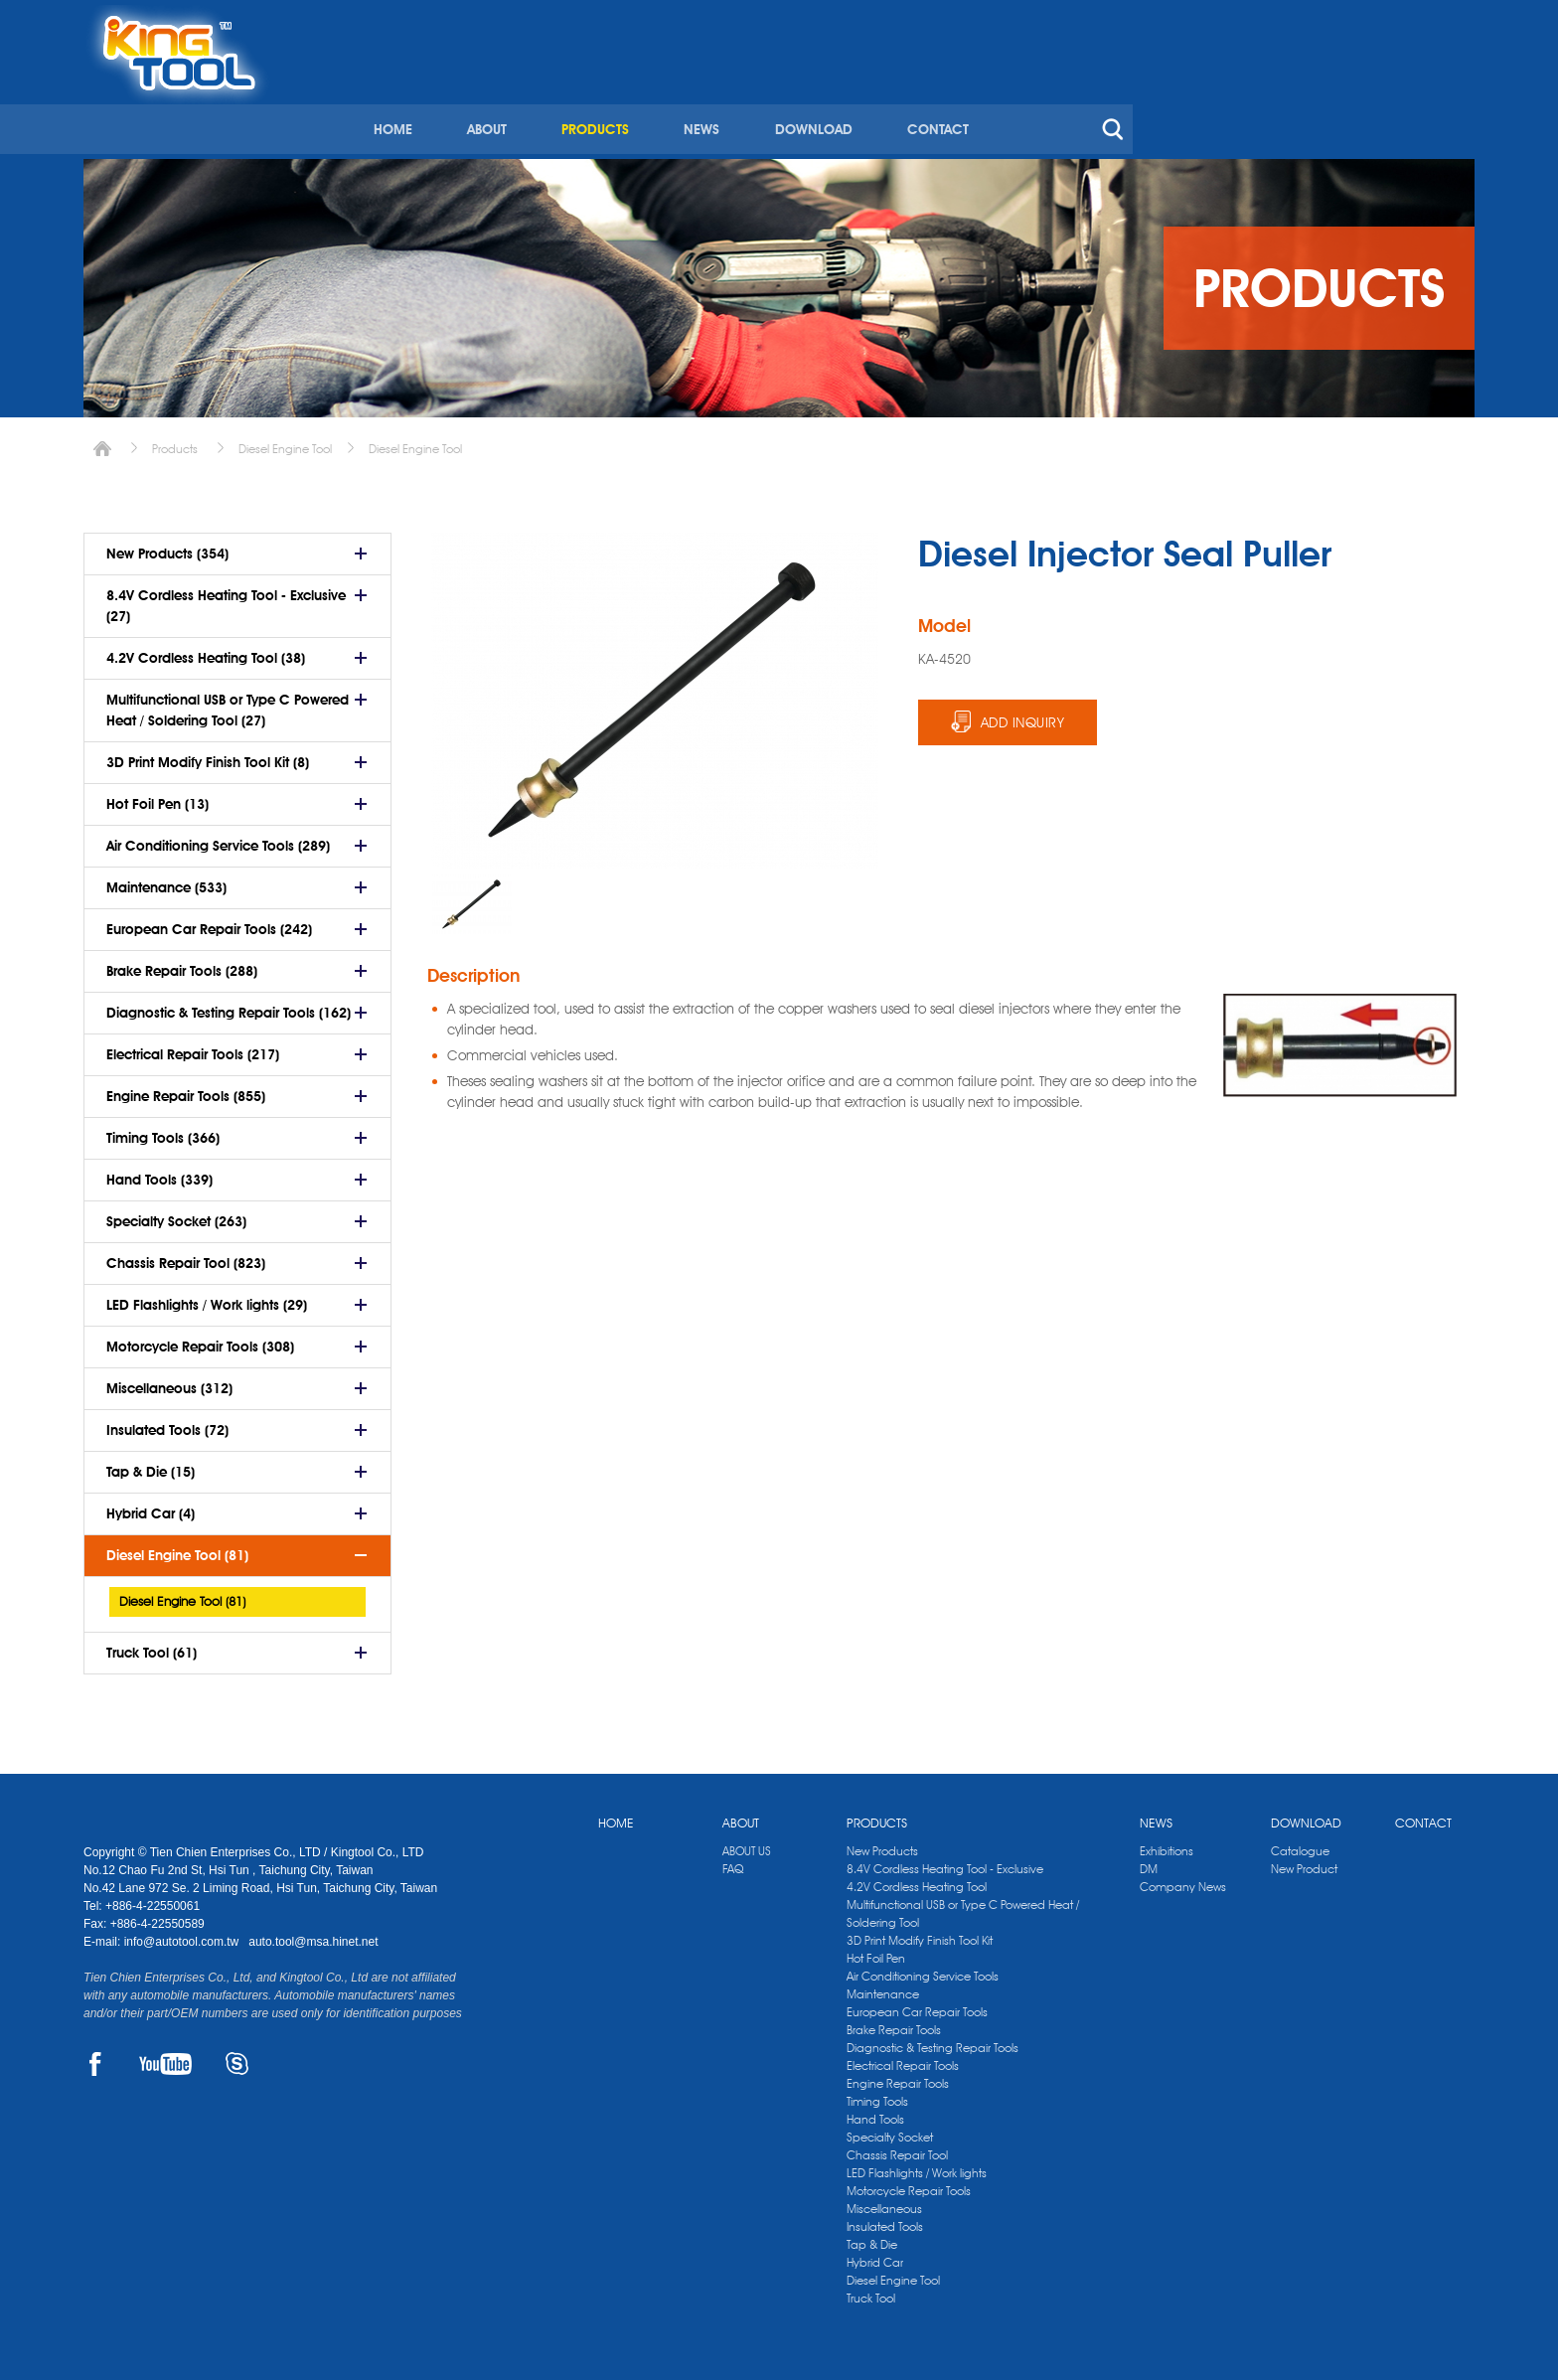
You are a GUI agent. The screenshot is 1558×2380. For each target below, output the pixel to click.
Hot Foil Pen (876, 1951)
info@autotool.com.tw (183, 1935)
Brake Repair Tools (894, 2022)
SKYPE (237, 2057)
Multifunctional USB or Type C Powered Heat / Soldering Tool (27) (227, 703)
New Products (882, 1843)
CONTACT (1265, 97)
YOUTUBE (165, 2057)
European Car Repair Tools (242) (209, 922)
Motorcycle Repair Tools (909, 2183)
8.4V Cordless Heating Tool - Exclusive (945, 1861)
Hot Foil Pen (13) (157, 797)
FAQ (732, 1861)
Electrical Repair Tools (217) (192, 1047)
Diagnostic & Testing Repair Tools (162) (228, 1006)
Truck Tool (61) (151, 1646)
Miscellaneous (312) (169, 1381)
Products (175, 441)
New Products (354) (167, 547)
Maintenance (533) (166, 880)
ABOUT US (746, 1843)
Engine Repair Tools (898, 2076)
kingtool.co (1446, 21)
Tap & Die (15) (150, 1465)
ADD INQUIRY (1023, 715)
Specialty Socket (890, 2130)
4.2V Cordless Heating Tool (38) (205, 651)
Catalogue (1300, 1843)
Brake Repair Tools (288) (181, 964)
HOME (725, 97)
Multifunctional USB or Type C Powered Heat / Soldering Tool (963, 1906)
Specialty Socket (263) (176, 1214)
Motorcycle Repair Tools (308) (200, 1340)
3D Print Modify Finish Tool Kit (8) (207, 755)
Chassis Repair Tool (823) (185, 1256)
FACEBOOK (94, 2057)
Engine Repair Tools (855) (185, 1089)
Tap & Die (872, 2237)
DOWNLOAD (1141, 97)
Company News (1183, 1879)
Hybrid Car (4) (150, 1506)
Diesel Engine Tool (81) (177, 1548)
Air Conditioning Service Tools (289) (218, 839)
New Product (1304, 1861)
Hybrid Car (875, 2255)
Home (102, 441)
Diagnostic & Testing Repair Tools (932, 2040)
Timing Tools (877, 2094)
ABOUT (819, 97)
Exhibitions (1166, 1843)
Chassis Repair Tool (897, 2148)
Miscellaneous (884, 2201)
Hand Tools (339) (159, 1173)
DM (1149, 1861)
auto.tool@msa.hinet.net (313, 1935)
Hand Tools (875, 2112)
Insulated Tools (885, 2219)
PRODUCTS (926, 97)
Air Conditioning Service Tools (923, 1969)
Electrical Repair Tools (903, 2058)
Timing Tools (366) (163, 1131)
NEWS (1031, 97)
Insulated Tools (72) (167, 1423)
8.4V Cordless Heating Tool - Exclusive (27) (226, 598)
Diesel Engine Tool (285, 441)
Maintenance (883, 1987)
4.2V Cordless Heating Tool (917, 1879)
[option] (472, 897)
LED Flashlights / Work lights (917, 2165)
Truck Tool (871, 2291)
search (1439, 97)
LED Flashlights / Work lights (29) (206, 1298)
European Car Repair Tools (917, 2004)
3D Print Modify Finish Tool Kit (920, 1933)
